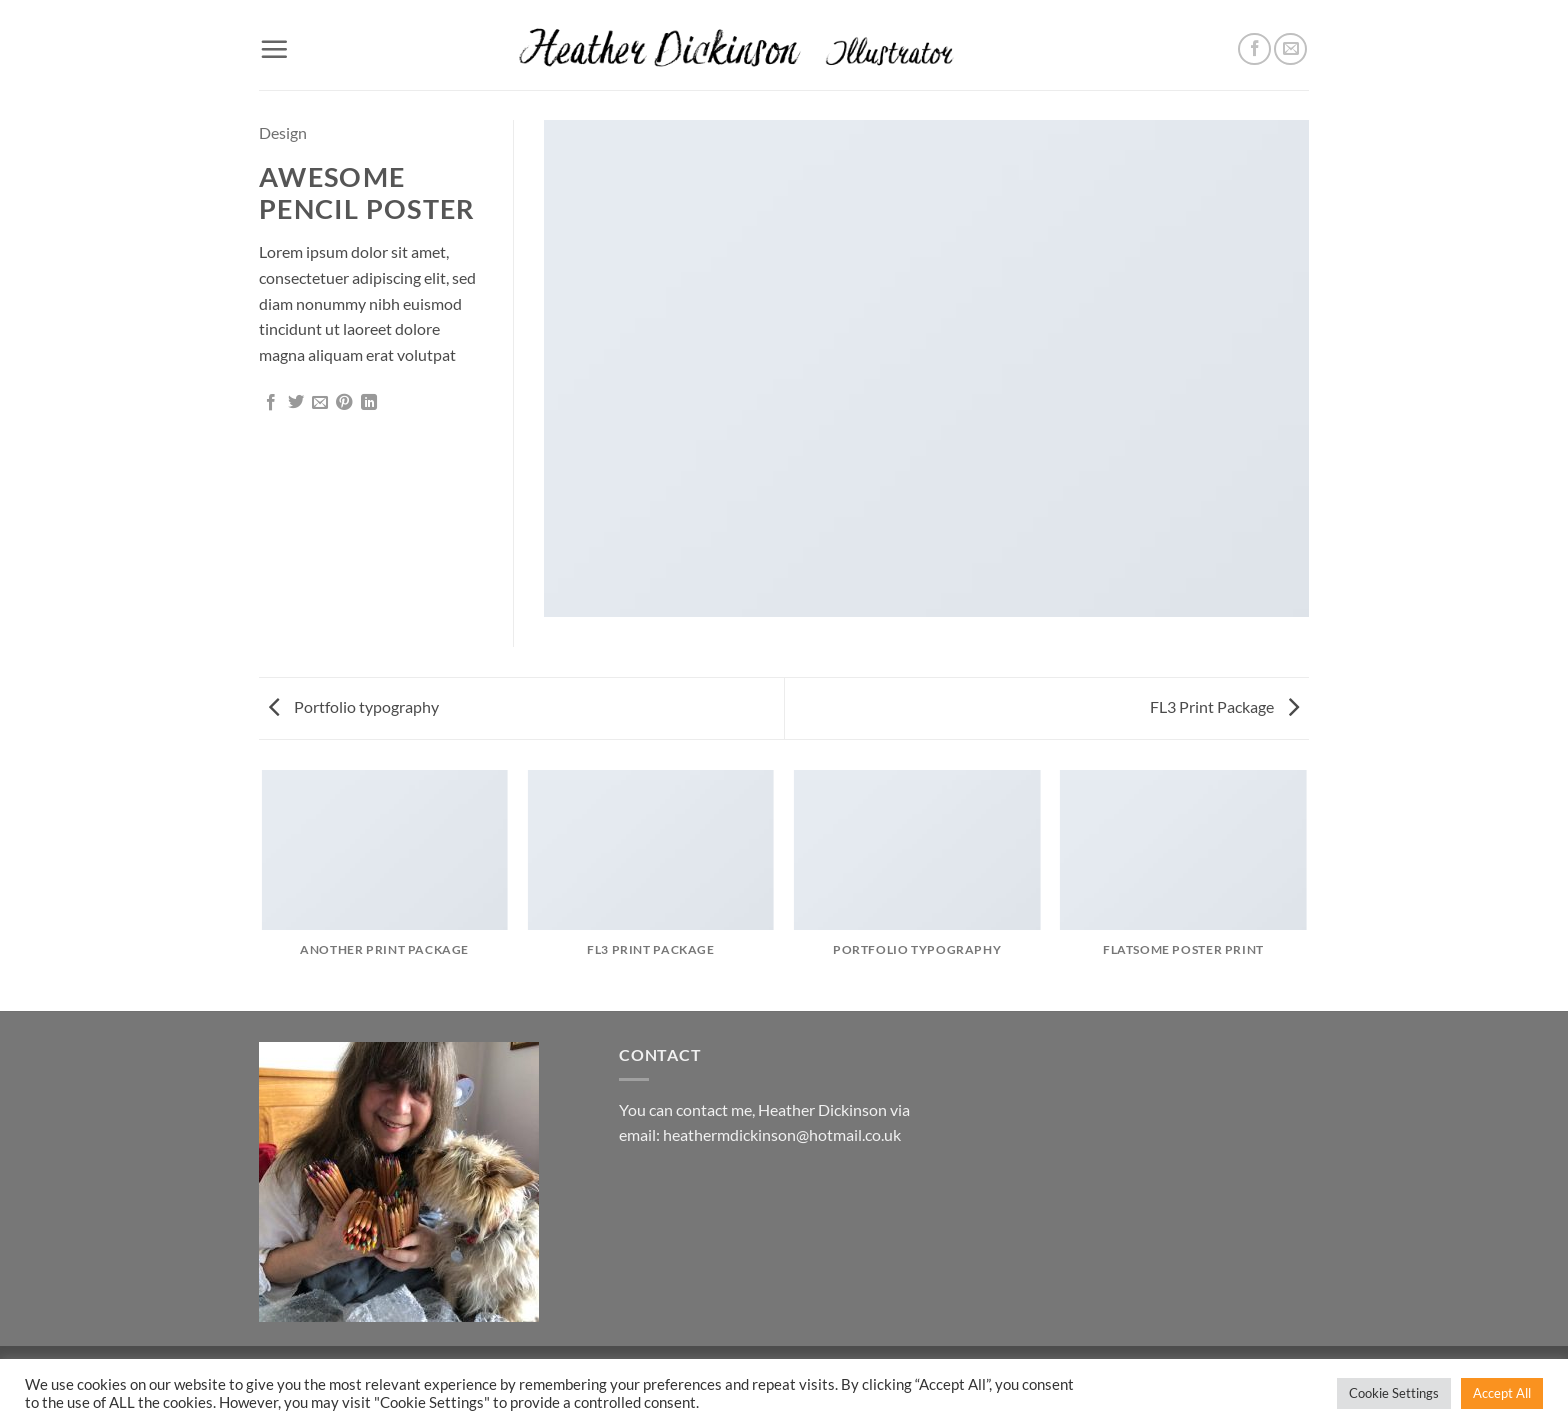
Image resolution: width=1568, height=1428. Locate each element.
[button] (274, 49)
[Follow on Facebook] (1254, 49)
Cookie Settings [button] (1394, 1393)
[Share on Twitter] (296, 403)
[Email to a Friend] (320, 403)
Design (283, 132)
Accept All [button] (1502, 1393)
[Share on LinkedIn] (369, 403)
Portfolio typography (354, 706)
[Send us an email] (1290, 49)
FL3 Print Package (1224, 706)
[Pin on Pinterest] (344, 403)
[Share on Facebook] (271, 403)
